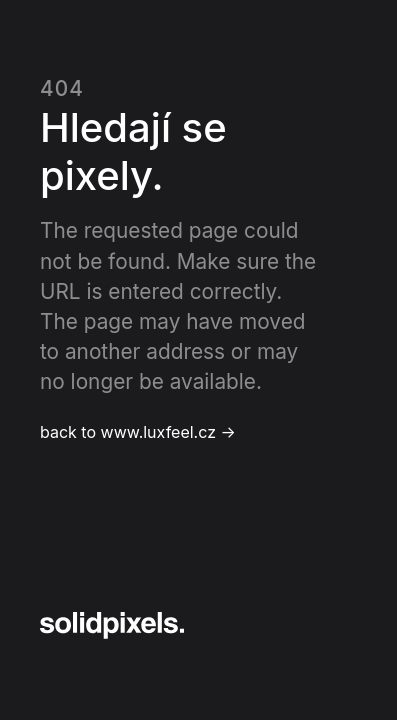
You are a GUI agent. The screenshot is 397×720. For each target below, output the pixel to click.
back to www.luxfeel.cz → (138, 432)
